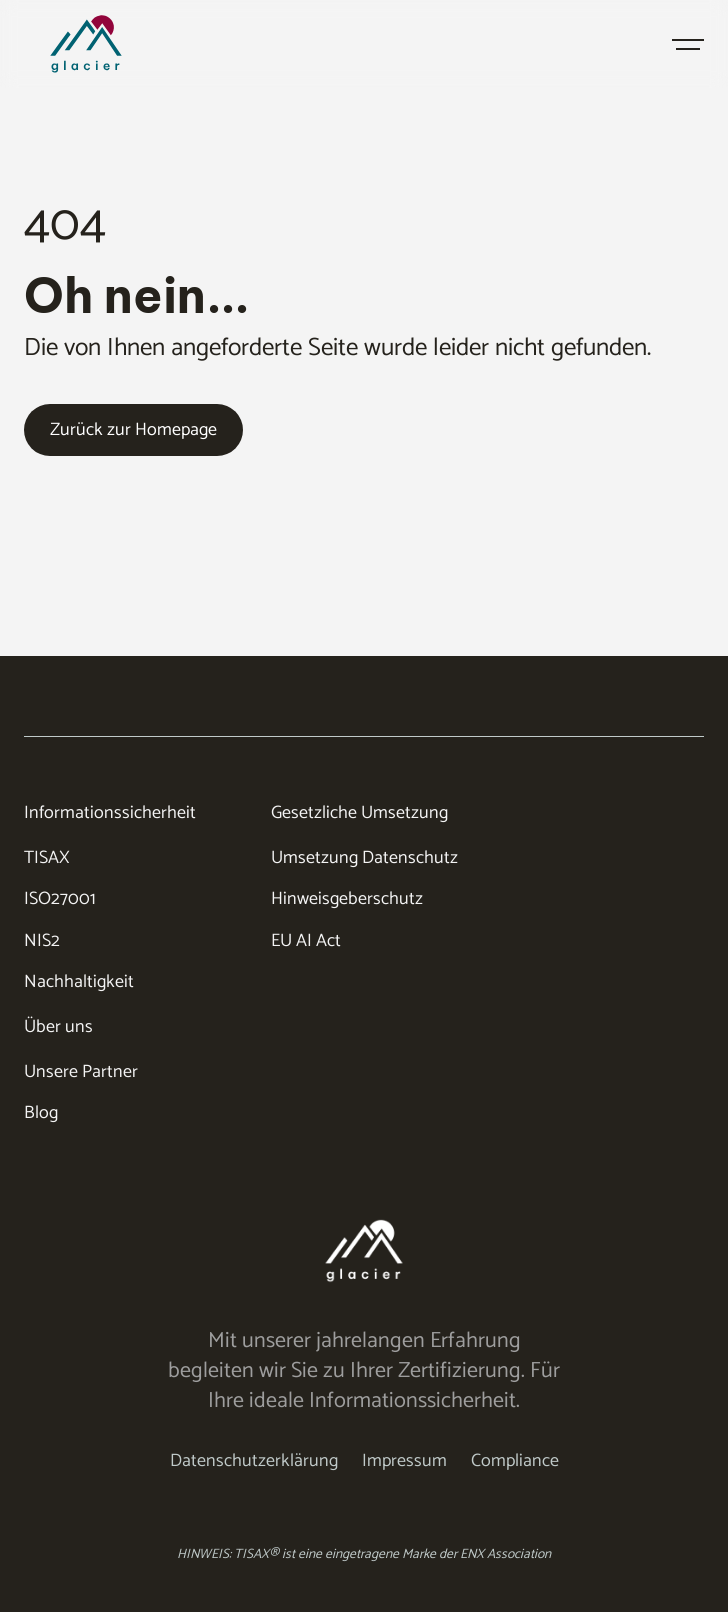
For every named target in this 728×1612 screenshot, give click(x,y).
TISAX (47, 858)
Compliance (515, 1461)
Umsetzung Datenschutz (364, 858)
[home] (116, 44)
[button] (688, 44)
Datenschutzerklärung (254, 1461)
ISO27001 (60, 899)
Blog (41, 1113)
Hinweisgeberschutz (347, 899)
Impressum (404, 1461)
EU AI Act (306, 941)
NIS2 (42, 941)
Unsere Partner (81, 1072)
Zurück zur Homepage (133, 430)
